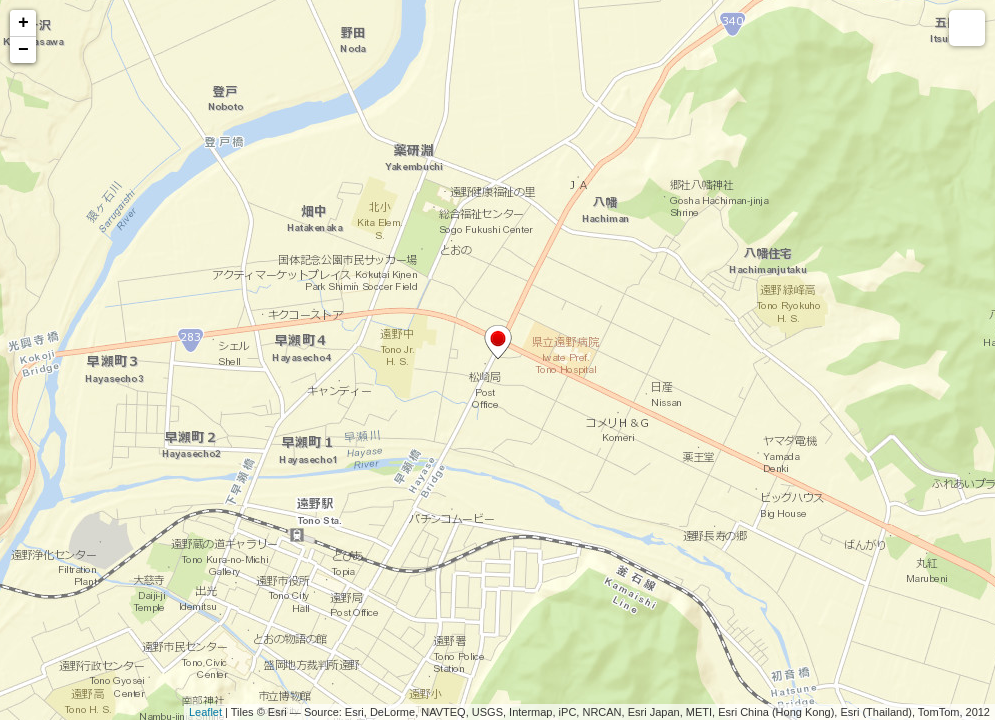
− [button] (23, 50)
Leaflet (205, 712)
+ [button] (23, 23)
